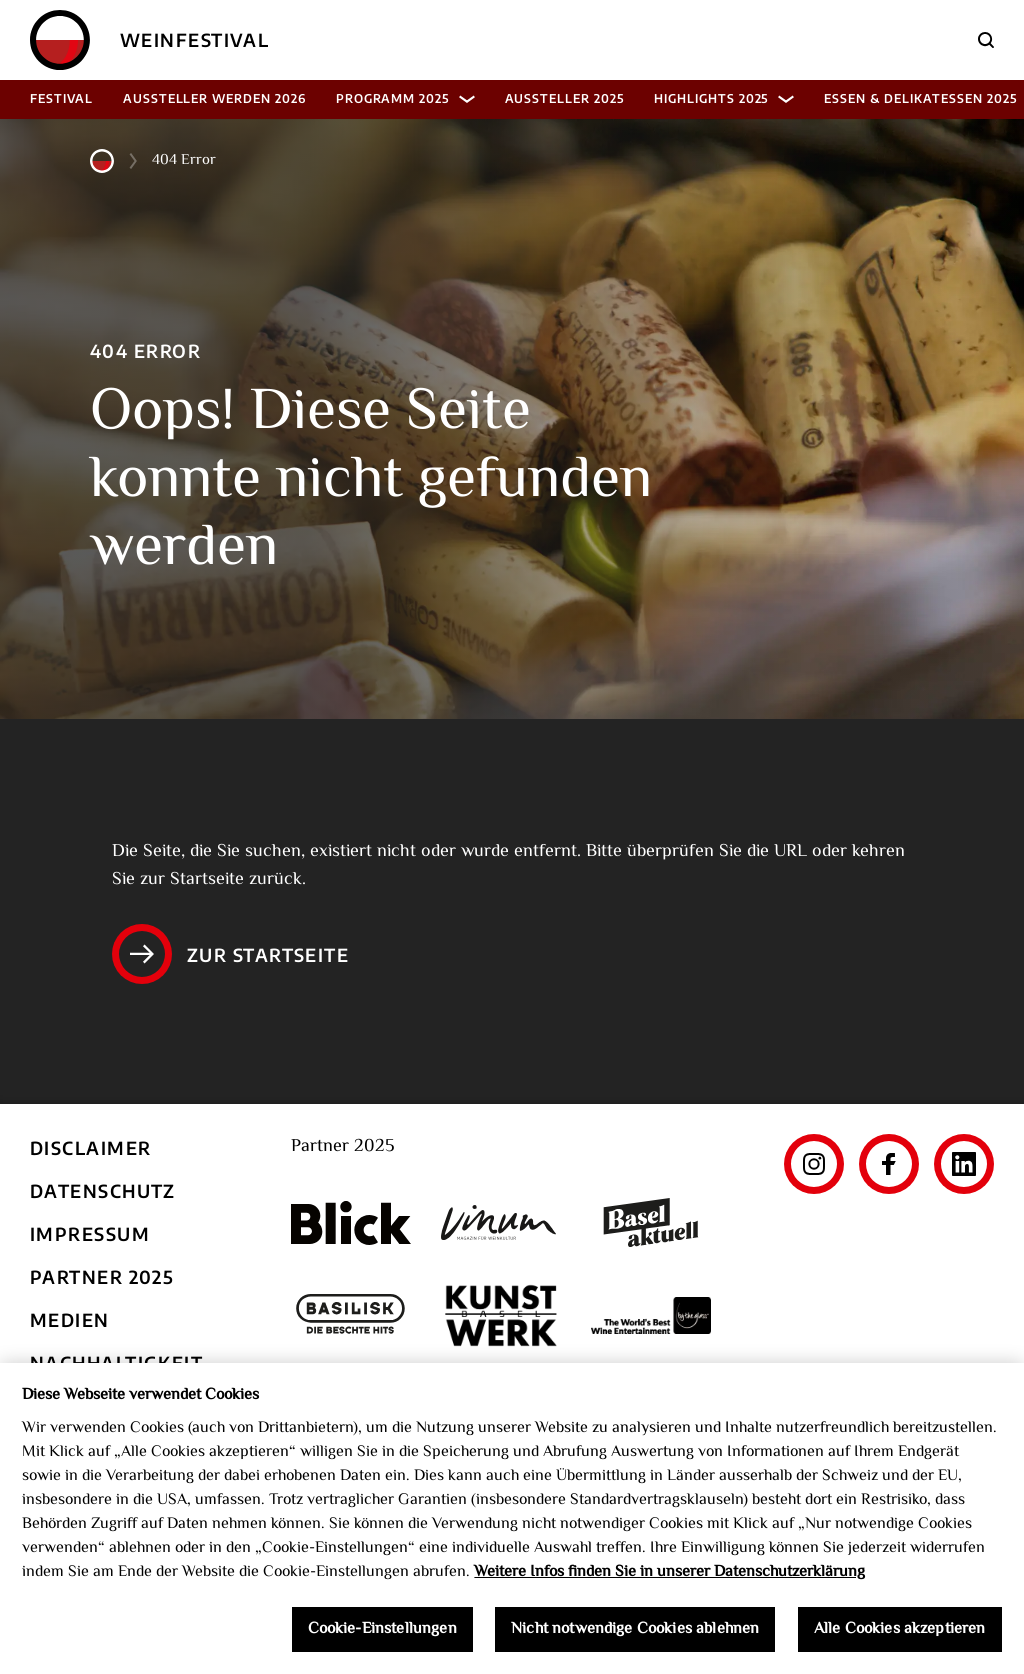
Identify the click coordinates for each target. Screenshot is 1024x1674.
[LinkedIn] (964, 1164)
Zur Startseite (230, 954)
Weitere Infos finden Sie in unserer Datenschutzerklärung (669, 1578)
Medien (70, 1319)
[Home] (60, 40)
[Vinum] (501, 1222)
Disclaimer (90, 1147)
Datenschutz (103, 1190)
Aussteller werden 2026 (214, 98)
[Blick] (351, 1223)
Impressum (90, 1233)
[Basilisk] (351, 1315)
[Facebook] (889, 1164)
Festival (61, 98)
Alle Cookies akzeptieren (900, 1635)
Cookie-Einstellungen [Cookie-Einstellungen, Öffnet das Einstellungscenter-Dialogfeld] (382, 1635)
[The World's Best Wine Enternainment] (651, 1315)
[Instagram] (814, 1164)
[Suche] (986, 40)
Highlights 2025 (724, 98)
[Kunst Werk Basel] (501, 1315)
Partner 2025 (102, 1276)
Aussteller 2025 (564, 98)
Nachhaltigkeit (116, 1362)
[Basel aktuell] (651, 1222)
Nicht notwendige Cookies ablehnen (635, 1635)
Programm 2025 (405, 98)
